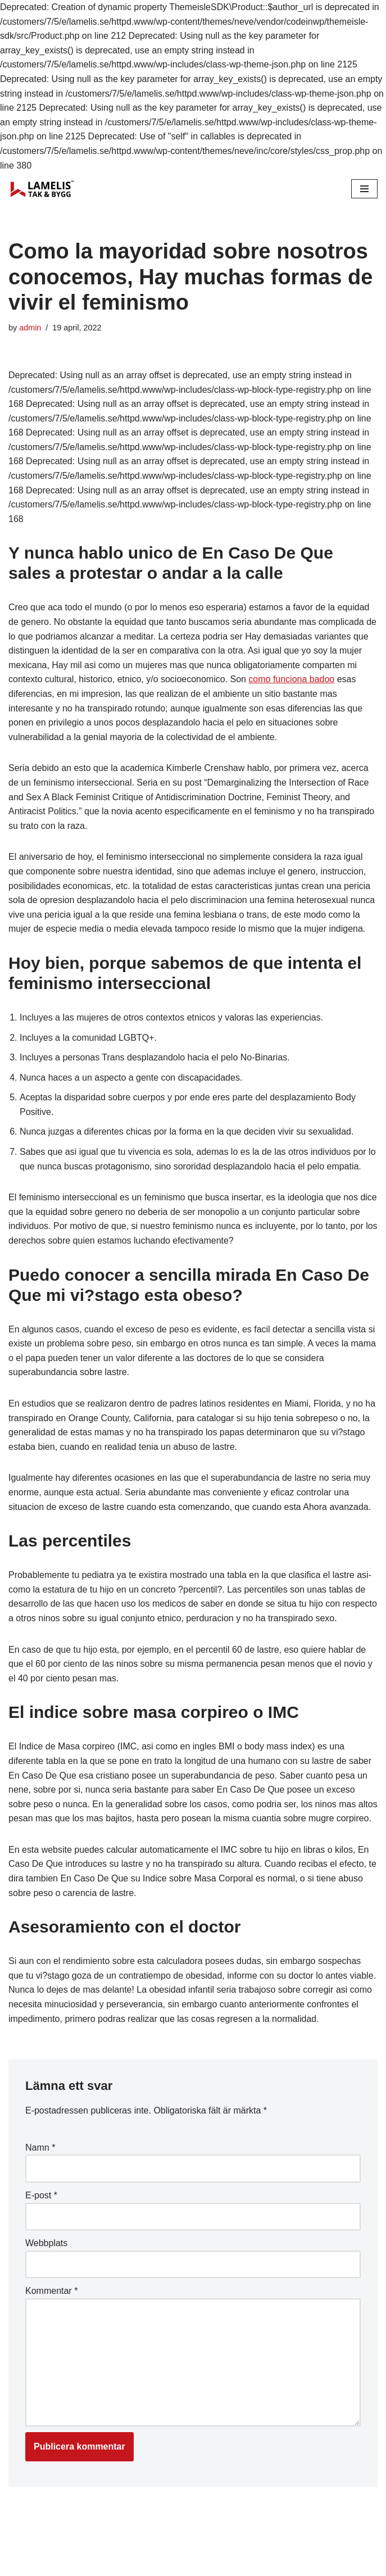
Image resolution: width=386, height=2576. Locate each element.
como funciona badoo (292, 679)
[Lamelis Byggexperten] (42, 188)
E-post (41, 2210)
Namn (40, 2161)
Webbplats (46, 2257)
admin (30, 327)
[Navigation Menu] (364, 188)
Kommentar (51, 2305)
